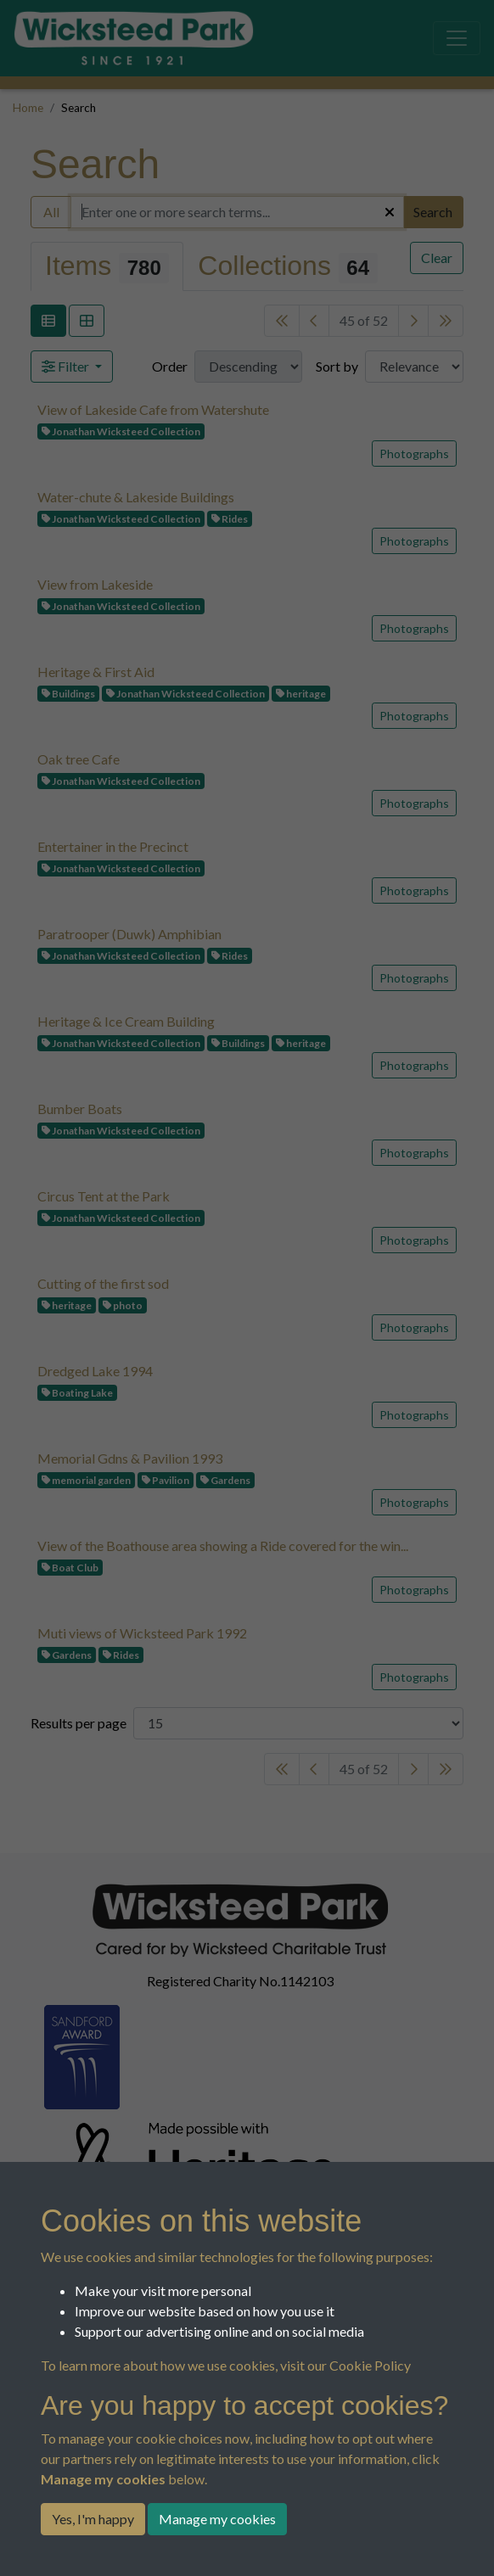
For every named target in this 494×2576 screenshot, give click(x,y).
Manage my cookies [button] (217, 2519)
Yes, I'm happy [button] (93, 2519)
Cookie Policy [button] (370, 2365)
